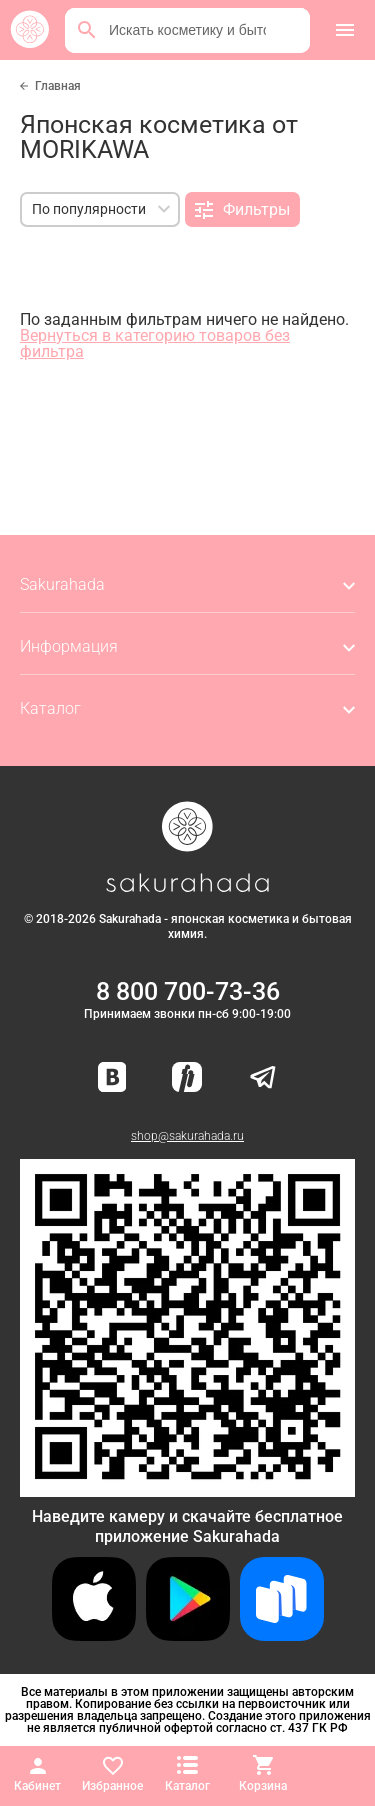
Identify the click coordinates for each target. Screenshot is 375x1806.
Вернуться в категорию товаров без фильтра (155, 343)
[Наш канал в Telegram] (263, 1078)
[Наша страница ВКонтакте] (112, 1078)
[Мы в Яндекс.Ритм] (187, 1078)
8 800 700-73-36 (188, 991)
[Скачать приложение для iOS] (94, 1635)
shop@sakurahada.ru (187, 1136)
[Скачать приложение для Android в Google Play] (188, 1635)
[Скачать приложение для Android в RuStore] (187, 1488)
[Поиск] (87, 30)
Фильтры (242, 210)
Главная (58, 86)
